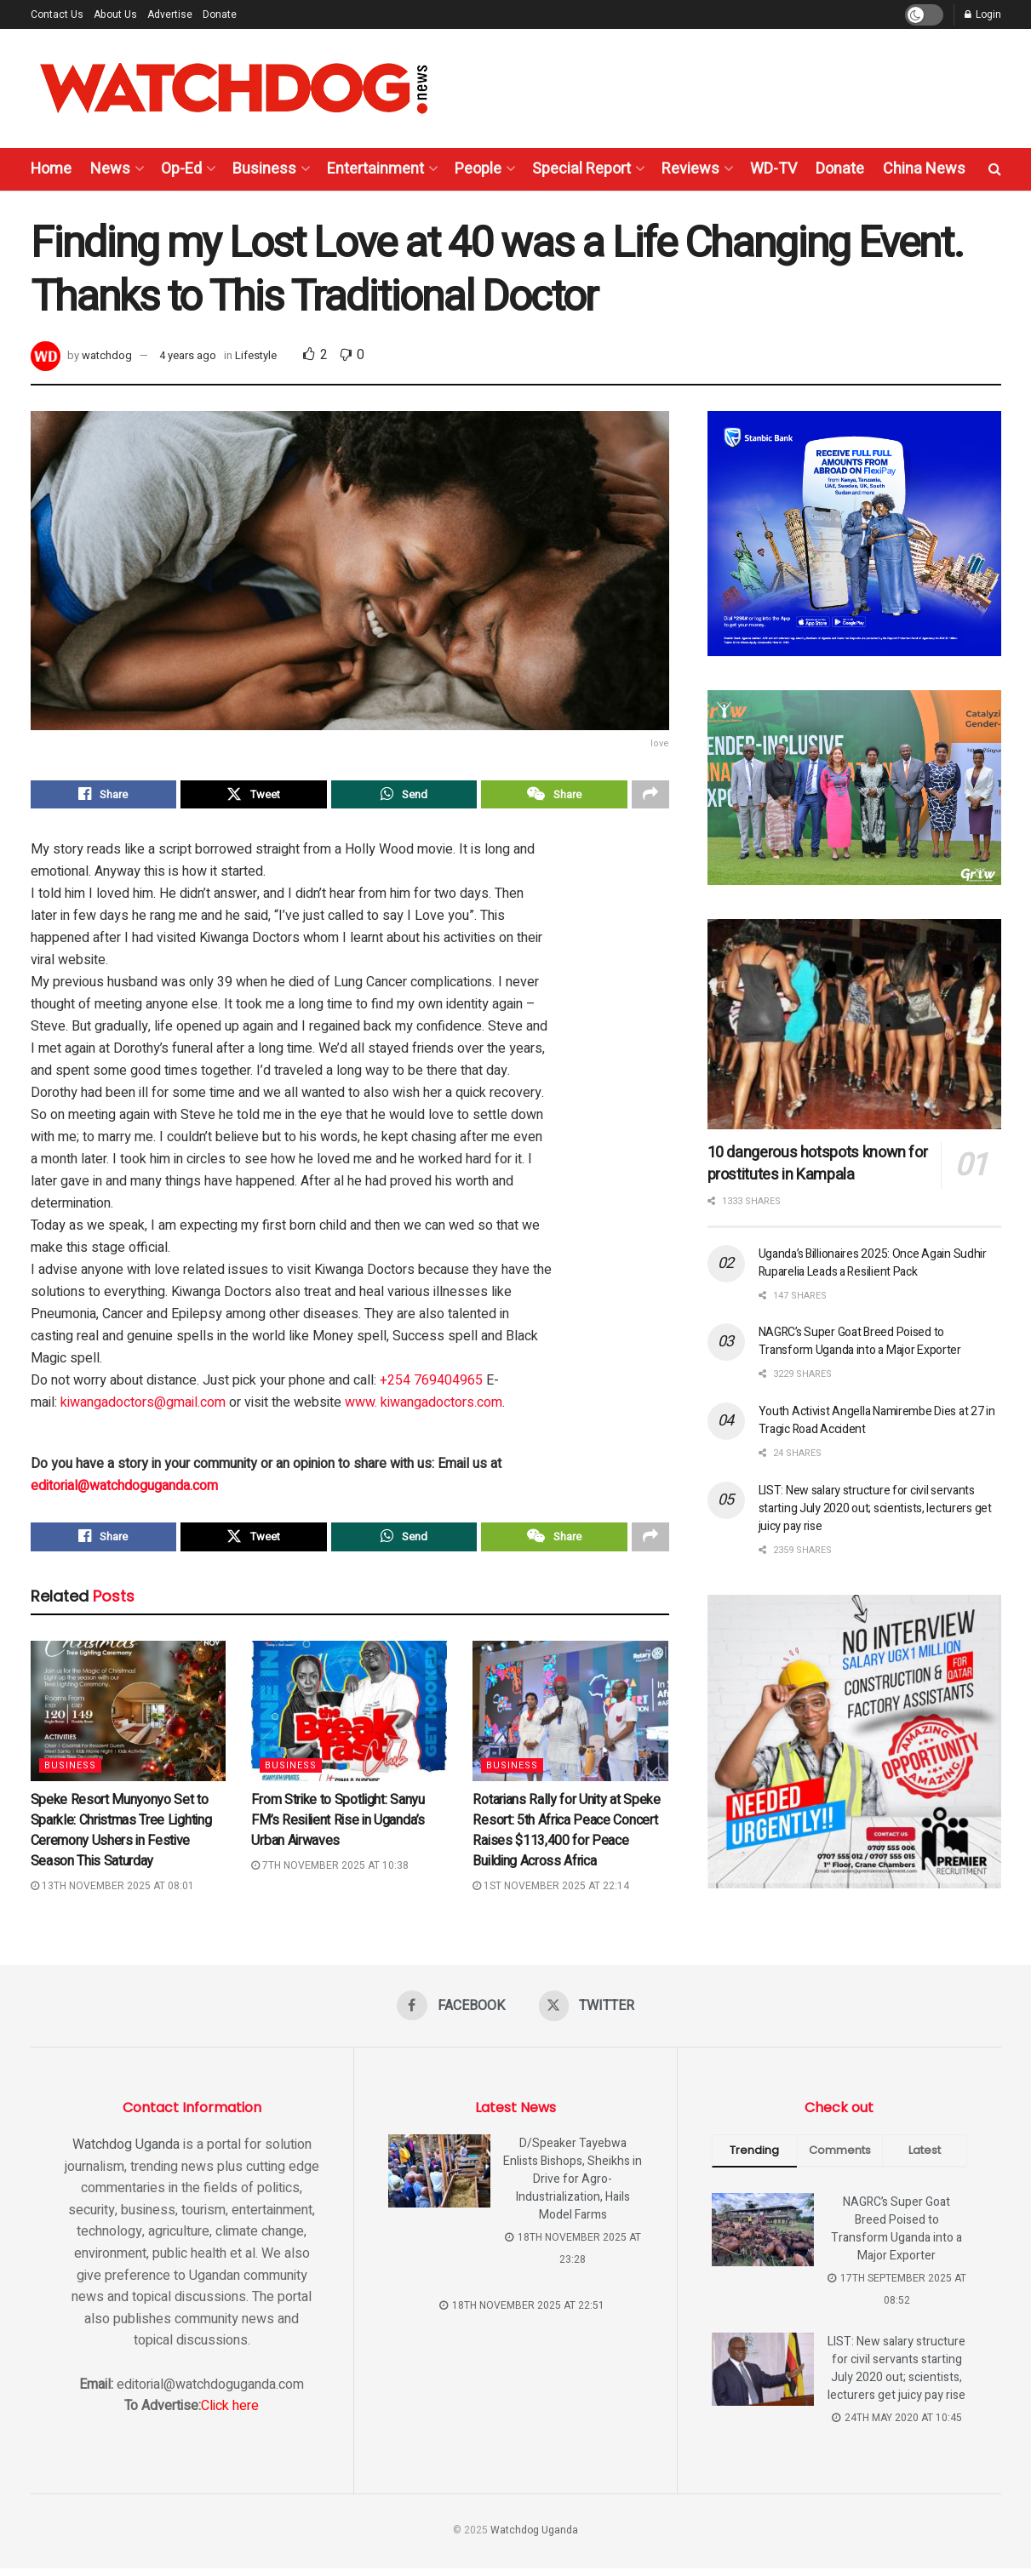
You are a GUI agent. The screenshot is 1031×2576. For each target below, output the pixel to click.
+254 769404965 (431, 1384)
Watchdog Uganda (126, 2152)
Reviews (690, 168)
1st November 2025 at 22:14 (551, 1892)
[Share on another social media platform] (650, 796)
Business (264, 168)
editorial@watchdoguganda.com (124, 1490)
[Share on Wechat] (554, 796)
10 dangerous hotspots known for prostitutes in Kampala (817, 1163)
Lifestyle (256, 355)
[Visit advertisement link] (854, 533)
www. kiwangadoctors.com (423, 1407)
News (110, 168)
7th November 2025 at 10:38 (330, 1872)
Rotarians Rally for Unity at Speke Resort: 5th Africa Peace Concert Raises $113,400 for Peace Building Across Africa (566, 1837)
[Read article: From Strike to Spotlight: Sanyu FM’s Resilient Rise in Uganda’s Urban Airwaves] (349, 1718)
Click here (230, 2413)
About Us (115, 14)
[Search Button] (994, 169)
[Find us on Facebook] (450, 2013)
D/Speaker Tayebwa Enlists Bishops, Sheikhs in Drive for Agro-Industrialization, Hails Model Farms (572, 2186)
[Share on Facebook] (104, 796)
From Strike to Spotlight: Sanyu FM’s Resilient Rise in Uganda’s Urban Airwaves (337, 1827)
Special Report (581, 168)
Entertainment (375, 168)
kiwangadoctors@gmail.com (143, 1407)
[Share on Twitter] (253, 796)
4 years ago (187, 355)
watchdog (107, 355)
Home (51, 168)
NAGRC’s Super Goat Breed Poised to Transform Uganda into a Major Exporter (860, 1341)
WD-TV (773, 168)
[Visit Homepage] (234, 88)
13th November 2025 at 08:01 (112, 1892)
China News (924, 168)
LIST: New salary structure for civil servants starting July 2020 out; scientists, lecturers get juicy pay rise (875, 1508)
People (478, 168)
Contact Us (57, 14)
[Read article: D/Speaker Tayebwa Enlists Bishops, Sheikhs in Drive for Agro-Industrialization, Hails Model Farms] (439, 2178)
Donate (220, 14)
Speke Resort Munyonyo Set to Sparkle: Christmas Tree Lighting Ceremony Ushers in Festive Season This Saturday (121, 1837)
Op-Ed (181, 168)
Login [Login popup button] (983, 14)
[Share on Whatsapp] (404, 796)
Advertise (169, 14)
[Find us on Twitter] (588, 2013)
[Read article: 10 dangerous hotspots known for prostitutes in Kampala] (854, 1024)
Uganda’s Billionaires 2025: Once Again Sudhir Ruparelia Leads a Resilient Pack (873, 1263)
